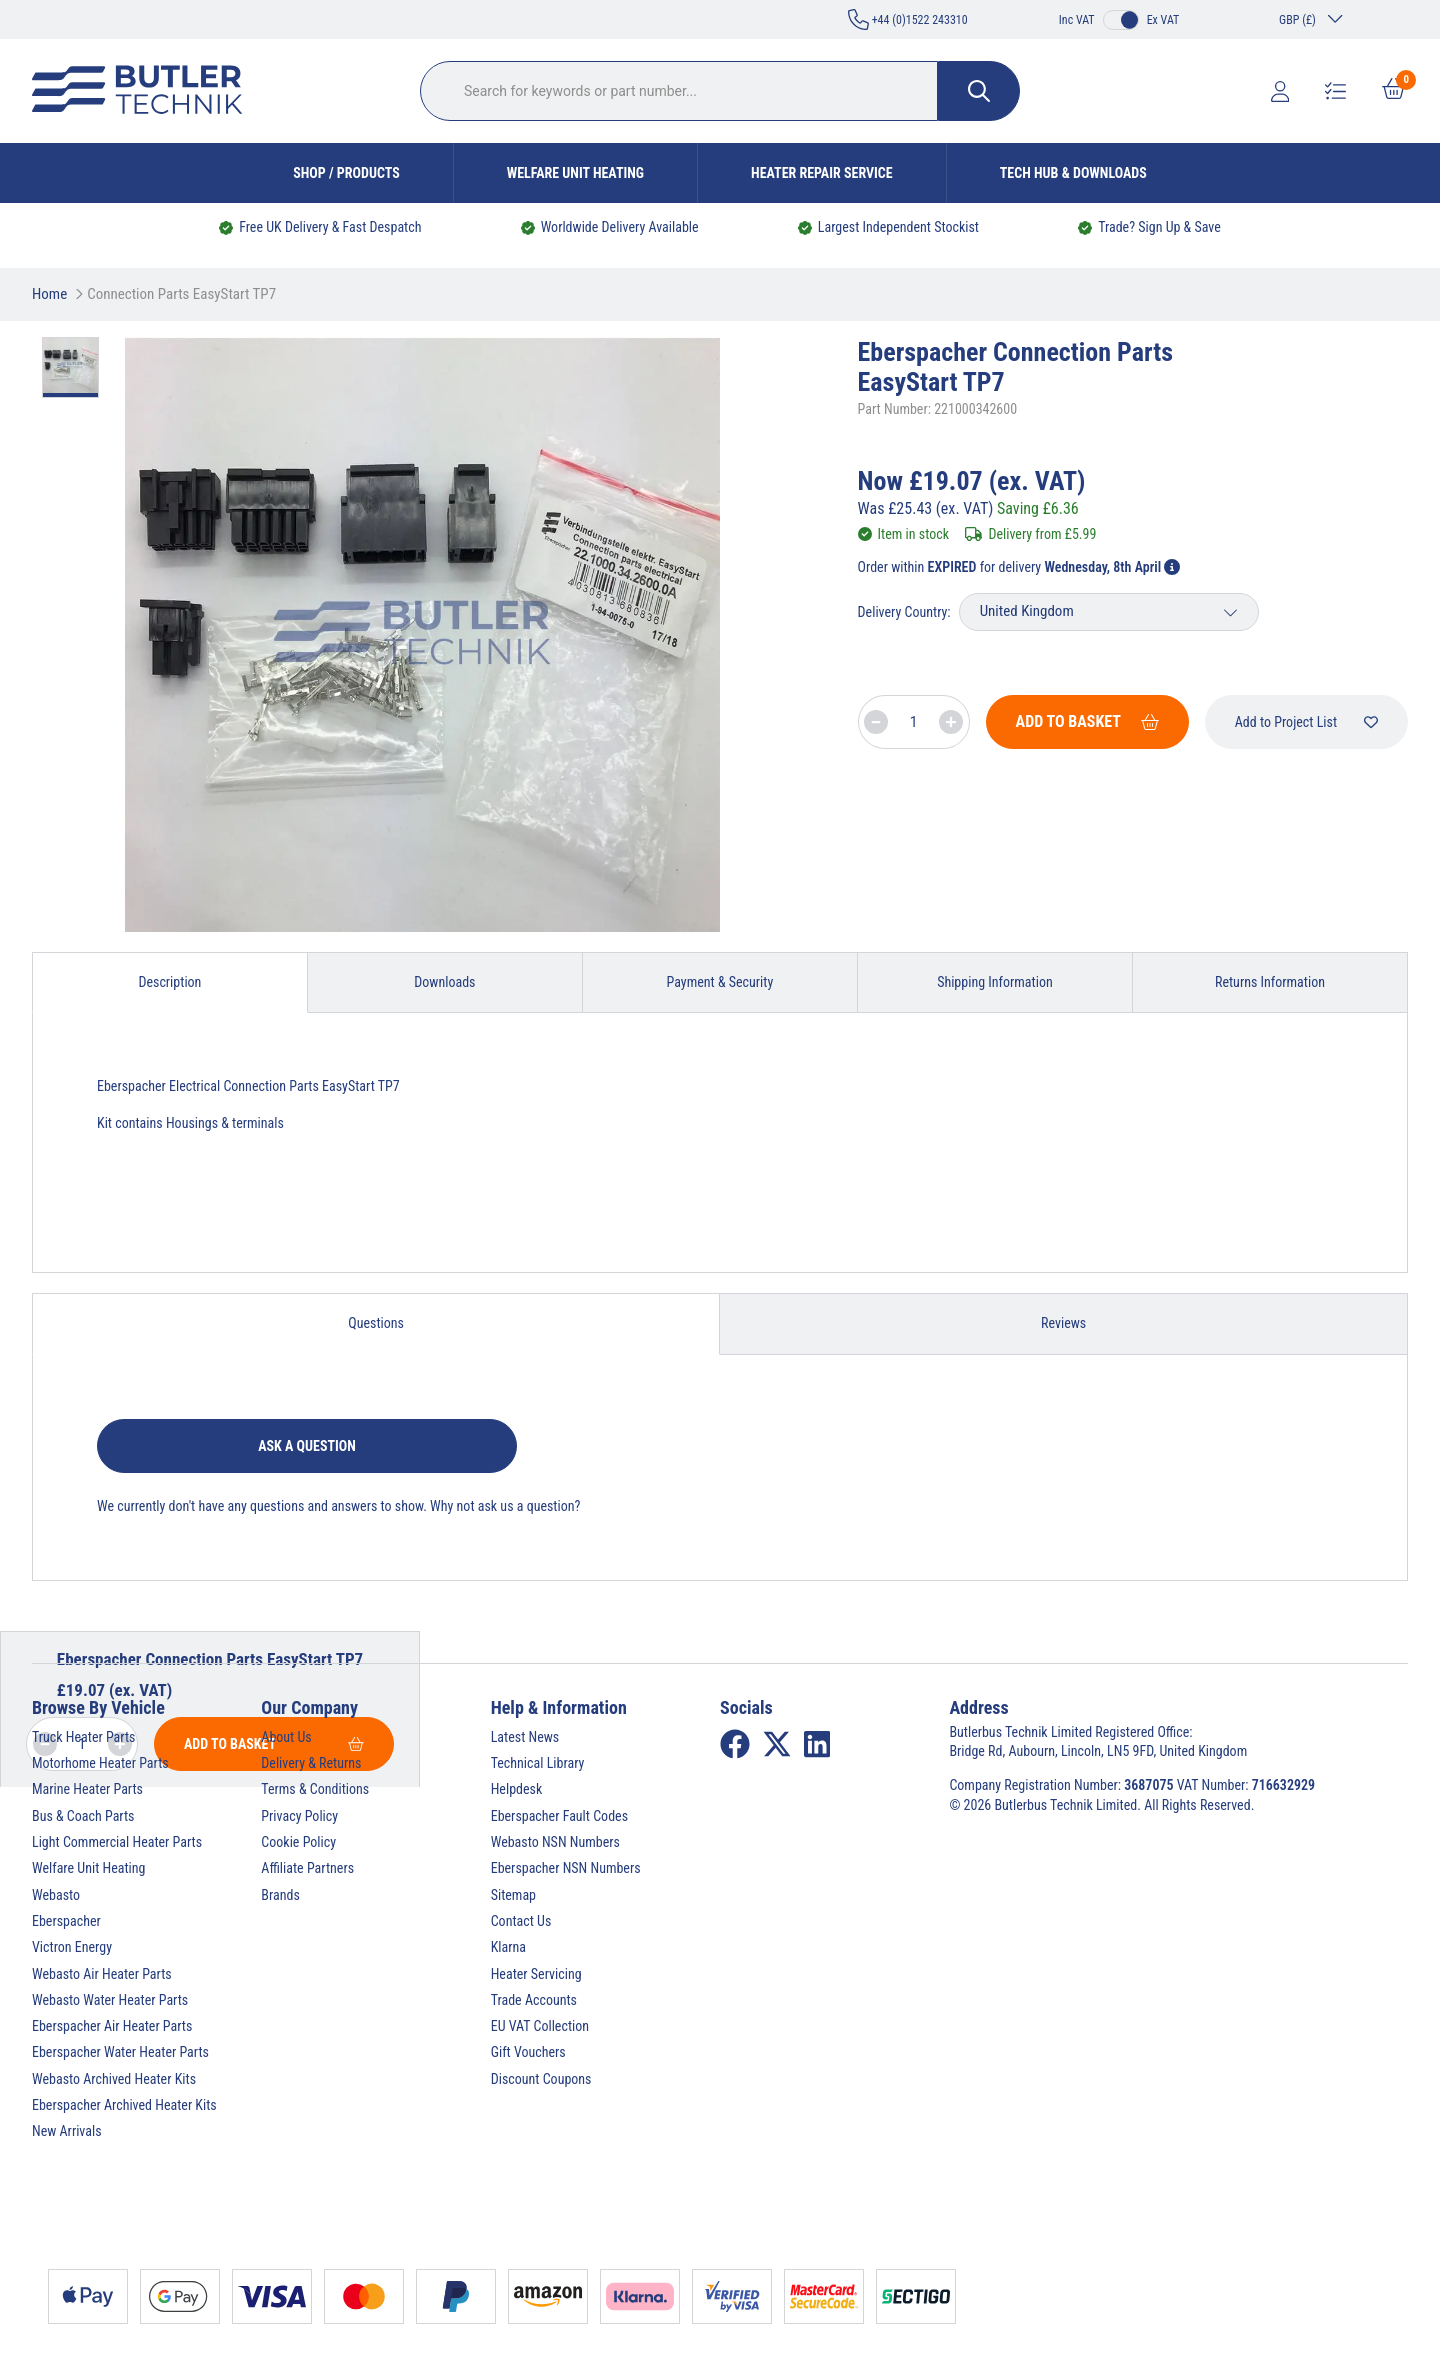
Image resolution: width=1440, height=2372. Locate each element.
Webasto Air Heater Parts (102, 1974)
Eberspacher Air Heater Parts (112, 2026)
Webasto (56, 1895)
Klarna (508, 1947)
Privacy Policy (299, 1816)
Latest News (525, 1737)
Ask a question (307, 1446)
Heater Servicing (536, 1974)
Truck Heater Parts (83, 1737)
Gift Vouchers (528, 2052)
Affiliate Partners (307, 1868)
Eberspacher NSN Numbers (566, 1868)
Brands (280, 1895)
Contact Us (521, 1921)
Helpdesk (517, 1789)
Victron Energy (72, 1947)
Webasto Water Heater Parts (110, 2000)
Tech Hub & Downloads (1073, 173)
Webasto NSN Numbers (555, 1842)
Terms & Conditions (315, 1789)
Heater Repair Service (822, 173)
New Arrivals (67, 2131)
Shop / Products (346, 173)
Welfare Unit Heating (575, 173)
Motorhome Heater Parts (100, 1763)
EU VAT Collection (540, 2026)
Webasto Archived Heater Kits (114, 2079)
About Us (286, 1737)
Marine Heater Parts (87, 1789)
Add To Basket (1087, 721)
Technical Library (538, 1763)
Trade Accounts (534, 2000)
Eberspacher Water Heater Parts (120, 2052)
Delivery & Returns (311, 1763)
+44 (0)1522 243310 (908, 19)
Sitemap (513, 1895)
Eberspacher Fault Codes (559, 1816)
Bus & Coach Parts (83, 1816)
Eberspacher (66, 1921)
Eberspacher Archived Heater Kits (124, 2105)
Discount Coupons (541, 2079)
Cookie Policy (298, 1842)
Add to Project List (1306, 722)
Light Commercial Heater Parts (117, 1842)
